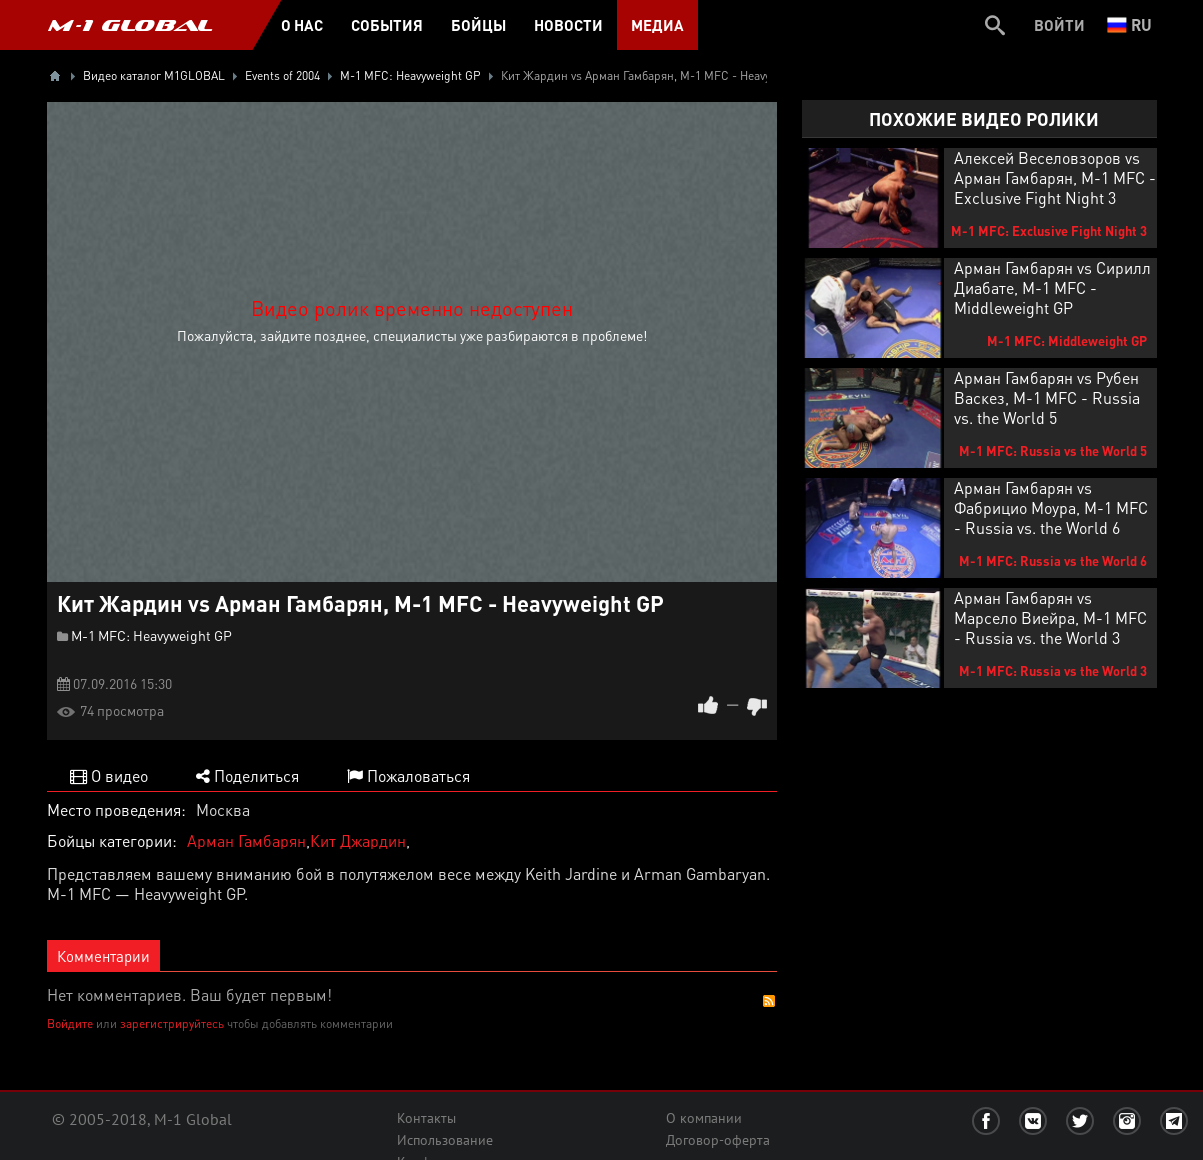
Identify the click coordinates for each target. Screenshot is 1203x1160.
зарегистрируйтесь (172, 1023)
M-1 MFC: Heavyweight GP (151, 635)
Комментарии (103, 956)
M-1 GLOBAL (130, 25)
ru (1129, 24)
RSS (769, 1001)
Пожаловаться (408, 775)
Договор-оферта (718, 1140)
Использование (445, 1140)
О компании (704, 1118)
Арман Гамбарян (246, 840)
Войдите (70, 1023)
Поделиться (247, 775)
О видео (109, 775)
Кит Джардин (358, 840)
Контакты (426, 1118)
